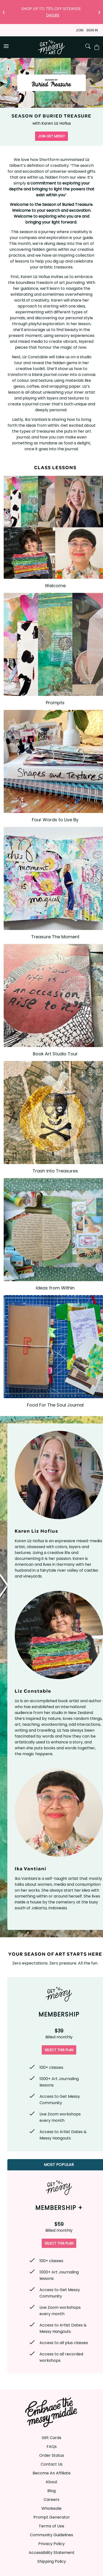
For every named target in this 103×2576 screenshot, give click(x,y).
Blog (51, 2491)
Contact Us (52, 2464)
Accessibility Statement (52, 2552)
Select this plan (59, 2049)
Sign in (92, 30)
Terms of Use (51, 2526)
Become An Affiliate (52, 2473)
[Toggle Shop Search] (87, 46)
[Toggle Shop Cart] (96, 47)
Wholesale (51, 2508)
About (51, 2482)
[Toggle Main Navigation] (6, 46)
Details (52, 15)
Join (79, 30)
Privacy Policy (51, 2544)
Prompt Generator (51, 2517)
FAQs (52, 2446)
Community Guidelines (51, 2535)
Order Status (51, 2455)
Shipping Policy (51, 2561)
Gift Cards (51, 2438)
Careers (51, 2499)
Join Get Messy (51, 136)
